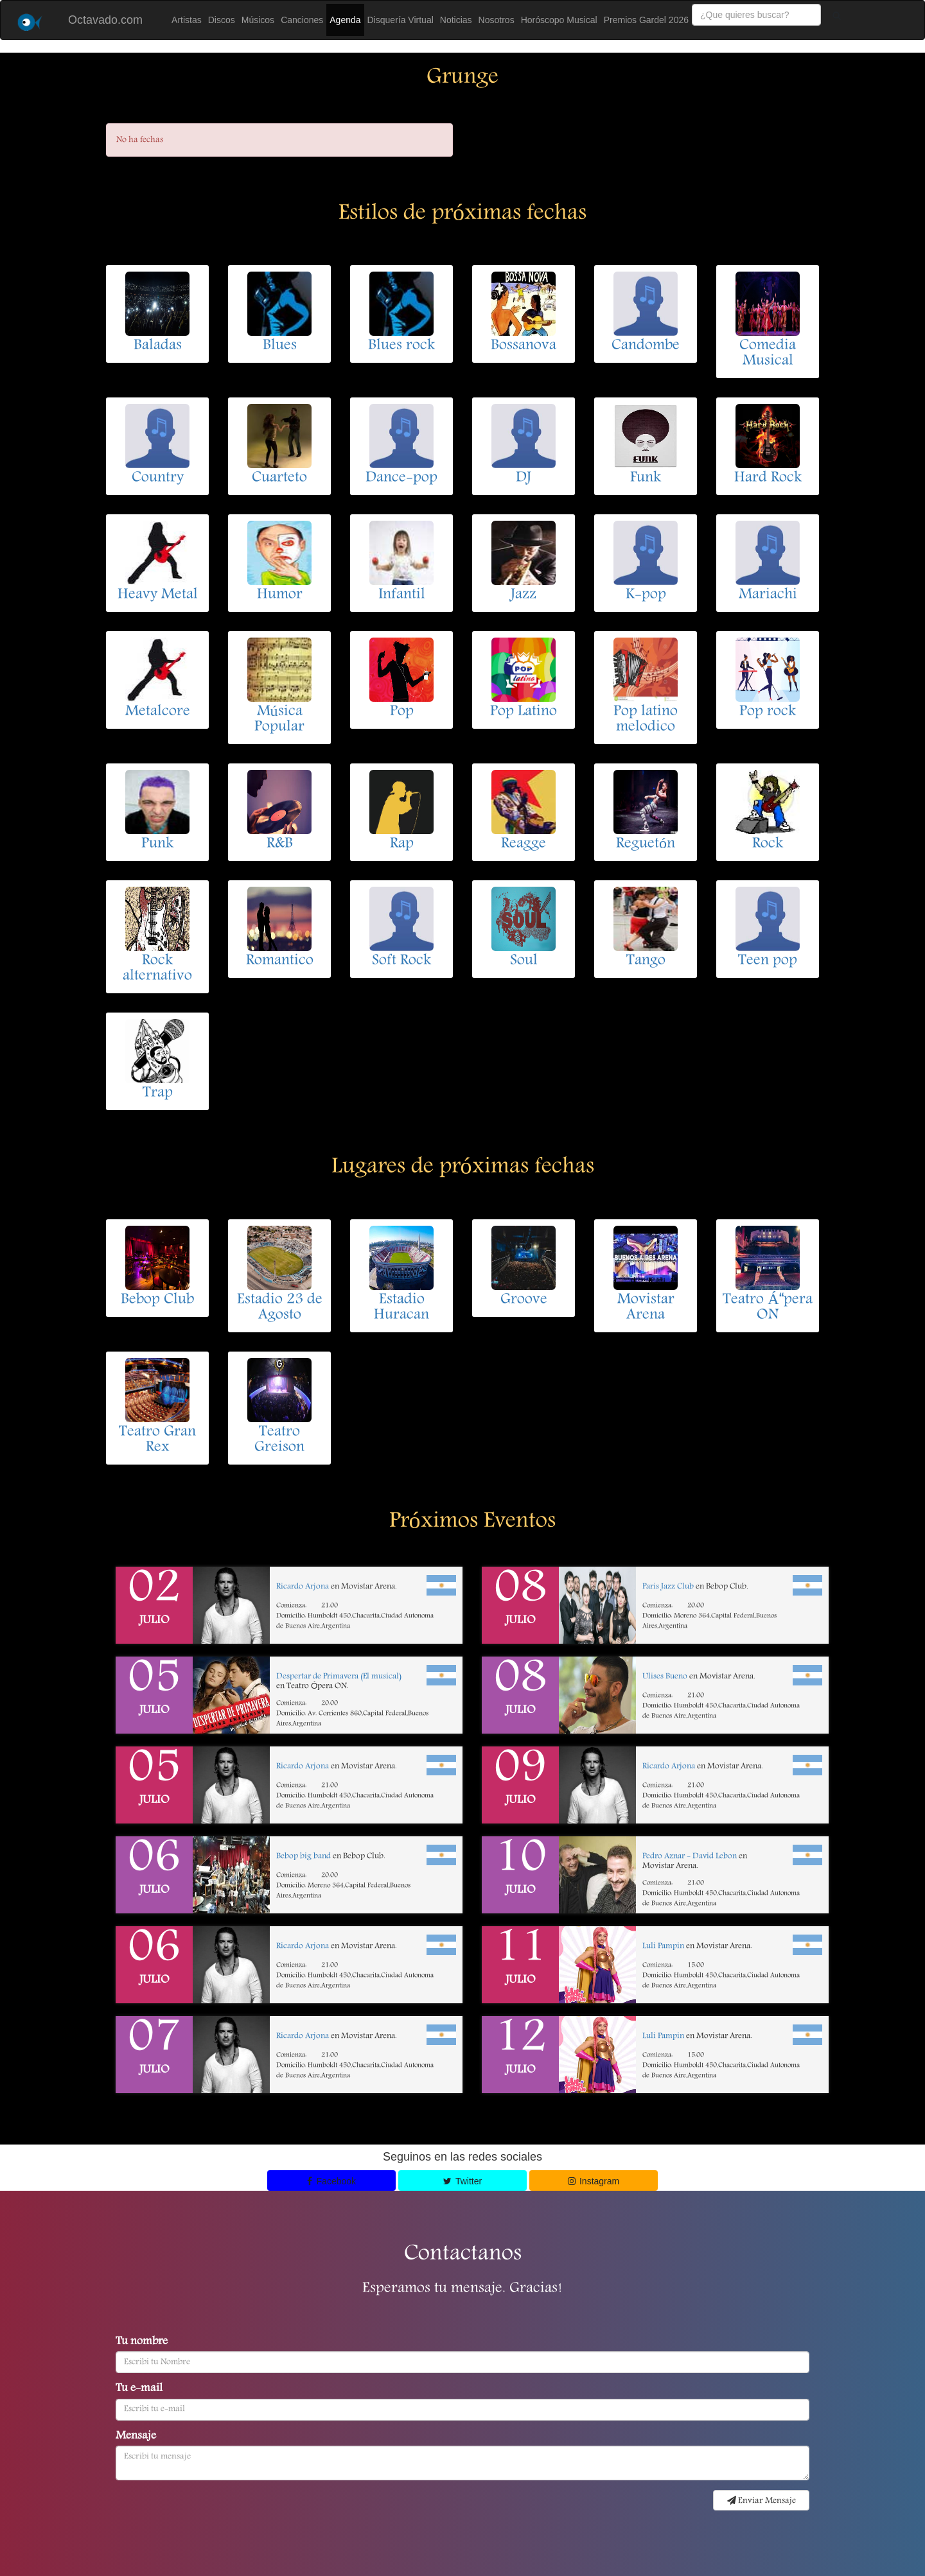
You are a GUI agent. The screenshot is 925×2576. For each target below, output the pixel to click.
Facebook (331, 2181)
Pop (402, 712)
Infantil (401, 595)
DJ (523, 478)
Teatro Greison (279, 1440)
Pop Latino (523, 712)
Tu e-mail (139, 2389)
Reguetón (645, 844)
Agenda (345, 20)
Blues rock (401, 346)
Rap (402, 844)
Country (158, 478)
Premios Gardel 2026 (646, 20)
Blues (280, 346)
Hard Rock (768, 478)
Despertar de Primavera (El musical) (338, 1676)
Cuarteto (279, 478)
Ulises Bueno (664, 1676)
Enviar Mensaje (761, 2501)
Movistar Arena (645, 1308)
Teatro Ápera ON (767, 1308)
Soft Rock (401, 961)
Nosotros (497, 20)
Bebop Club (157, 1300)
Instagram (594, 2181)
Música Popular (279, 719)
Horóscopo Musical (559, 20)
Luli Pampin (663, 1946)
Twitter (462, 2181)
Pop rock (767, 712)
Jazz (523, 595)
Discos (221, 20)
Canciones (302, 20)
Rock (767, 844)
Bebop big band (303, 1856)
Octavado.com (105, 19)
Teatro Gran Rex (157, 1440)
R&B (280, 844)
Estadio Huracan (401, 1308)
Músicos (258, 20)
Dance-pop (401, 478)
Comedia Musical (767, 353)
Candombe (646, 346)
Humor (280, 595)
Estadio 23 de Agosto (279, 1308)
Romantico (279, 961)
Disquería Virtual (400, 20)
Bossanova (523, 346)
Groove (523, 1300)
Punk (157, 844)
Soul (524, 961)
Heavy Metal (158, 595)
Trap (158, 1093)
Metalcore (157, 712)
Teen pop (767, 961)
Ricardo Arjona (302, 1586)
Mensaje (136, 2436)
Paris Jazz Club (668, 1586)
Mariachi (768, 595)
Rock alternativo (157, 969)
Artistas (187, 20)
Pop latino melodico (645, 719)
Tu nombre (142, 2342)
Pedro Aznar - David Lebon (689, 1856)
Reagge (523, 844)
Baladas (158, 346)
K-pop (646, 595)
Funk (645, 478)
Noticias (456, 20)
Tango (645, 961)
